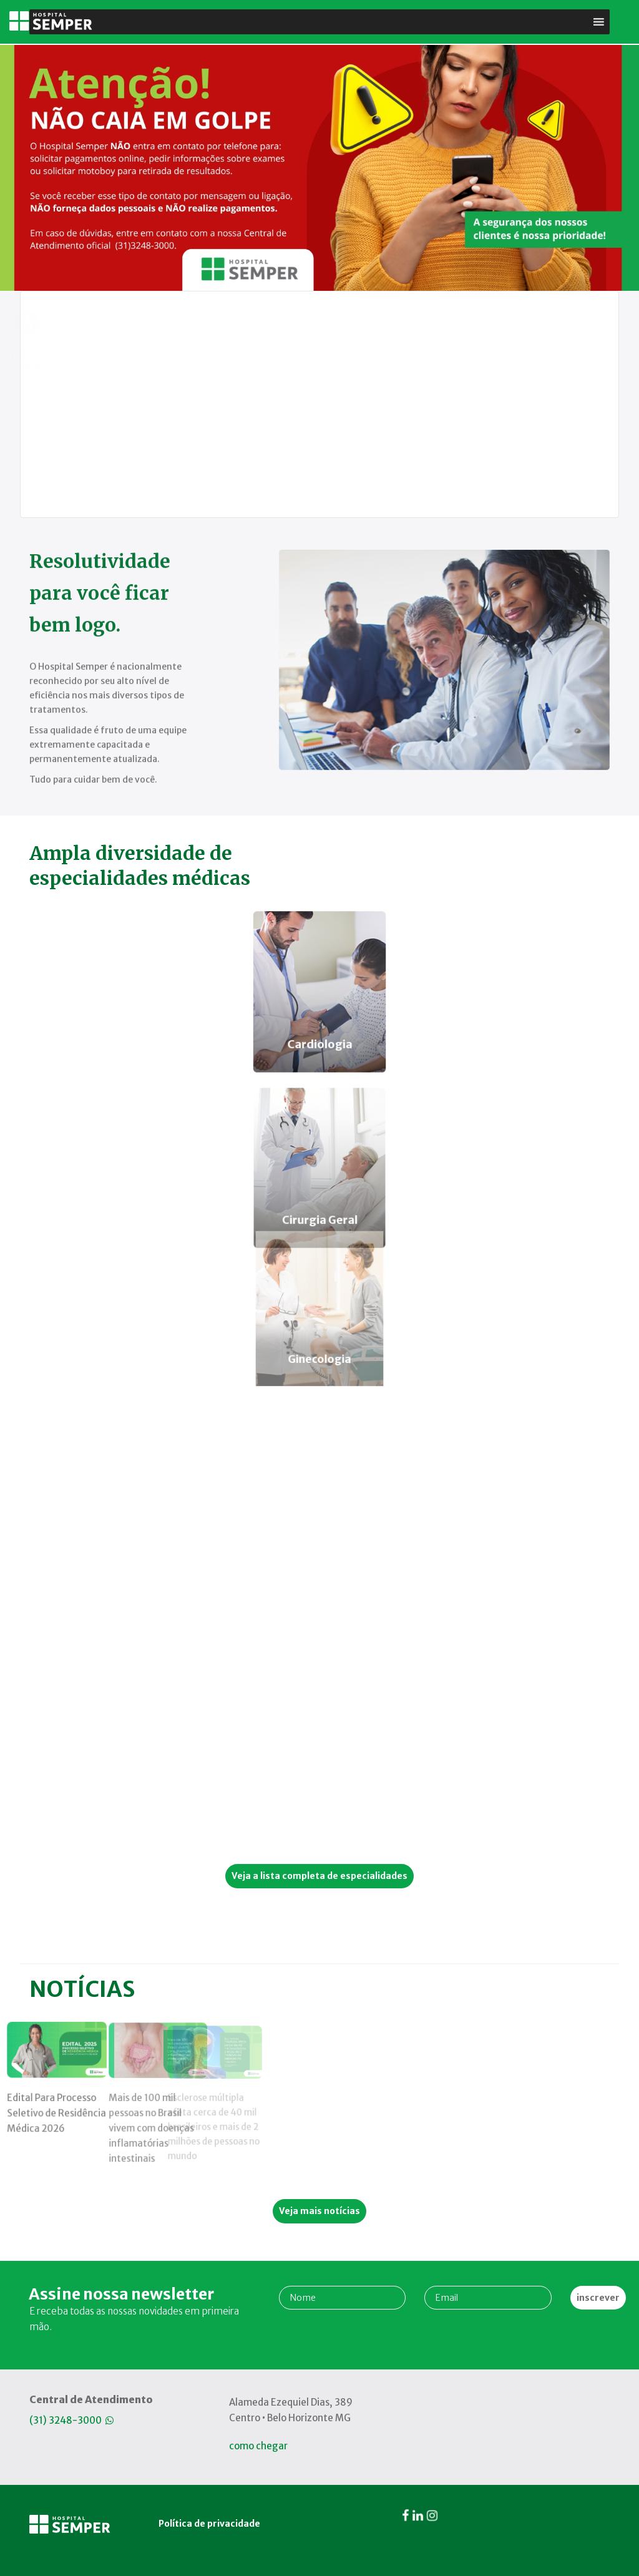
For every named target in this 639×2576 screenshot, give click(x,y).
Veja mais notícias (319, 2211)
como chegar (258, 2446)
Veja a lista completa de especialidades (319, 1875)
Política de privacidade (205, 2382)
